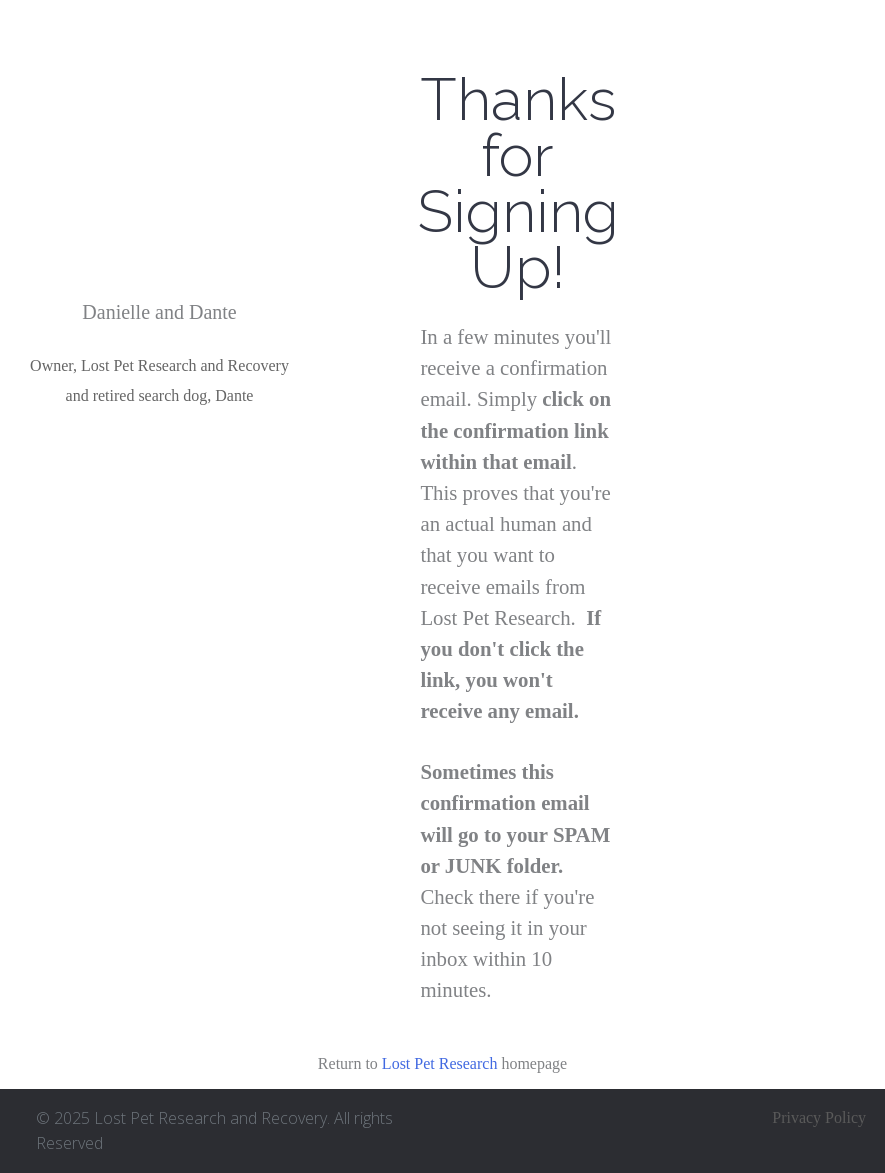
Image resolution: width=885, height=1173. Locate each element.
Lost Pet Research (440, 1063)
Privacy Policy (819, 1117)
